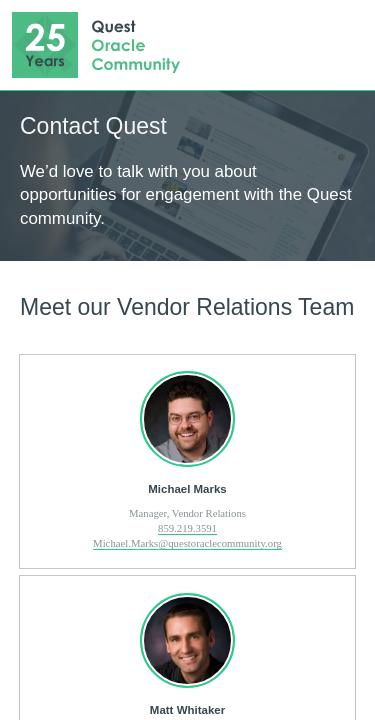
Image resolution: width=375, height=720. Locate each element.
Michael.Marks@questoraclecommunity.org (187, 543)
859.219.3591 (187, 528)
